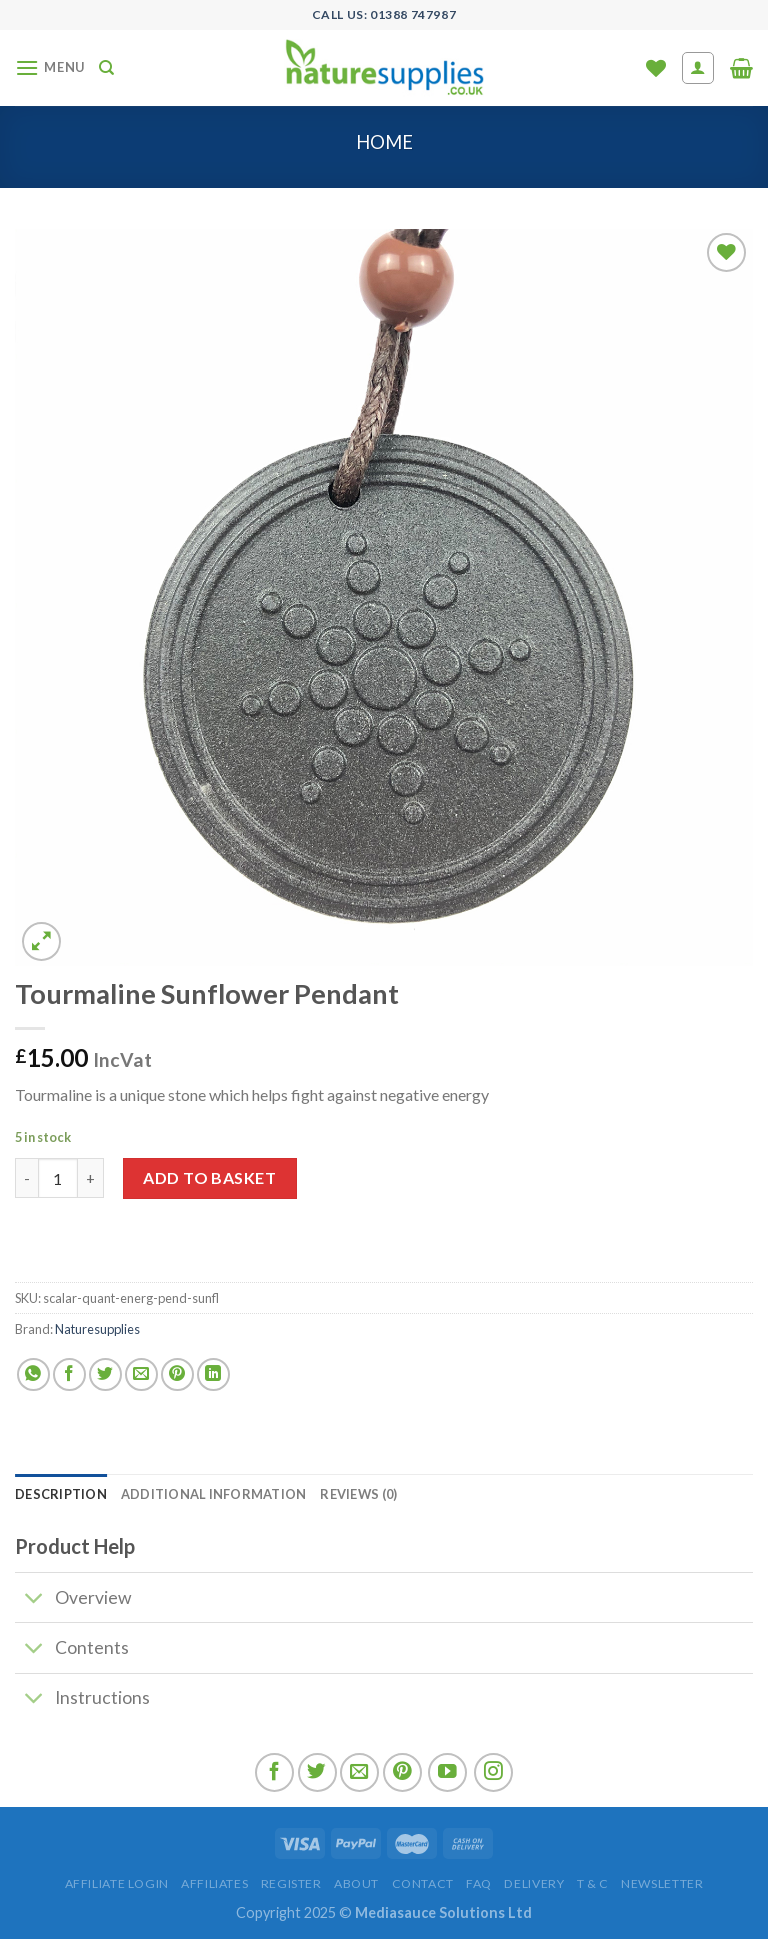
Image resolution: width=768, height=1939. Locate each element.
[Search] (106, 68)
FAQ (479, 1883)
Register (291, 1883)
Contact (423, 1883)
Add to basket (209, 1177)
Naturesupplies (97, 1329)
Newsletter (662, 1883)
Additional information (214, 1494)
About (356, 1883)
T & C (593, 1883)
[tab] (61, 1494)
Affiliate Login (117, 1883)
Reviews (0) (358, 1494)
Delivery (534, 1883)
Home (384, 142)
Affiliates (214, 1883)
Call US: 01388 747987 (384, 14)
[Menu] (50, 67)
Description (61, 1494)
